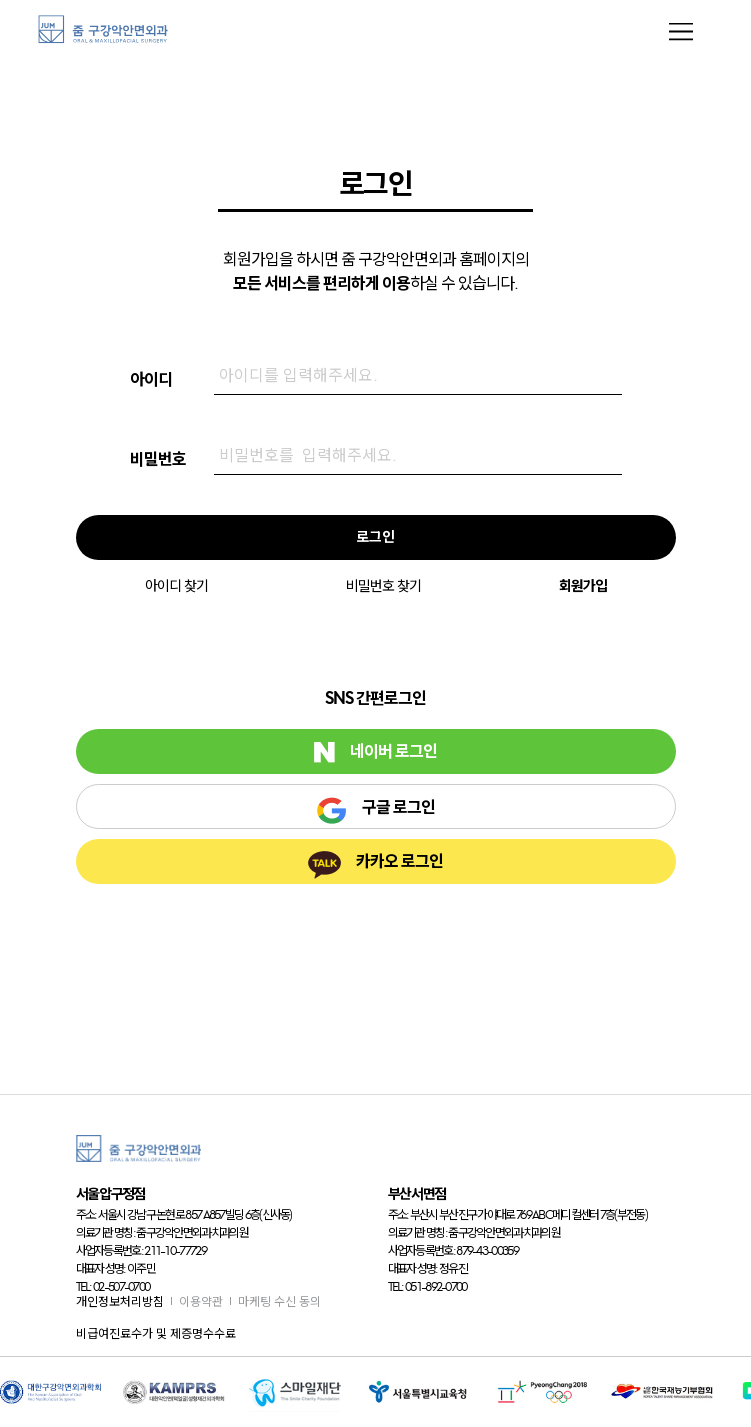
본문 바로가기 (0, 0)
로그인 (375, 537)
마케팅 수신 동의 (279, 1301)
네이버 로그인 (375, 752)
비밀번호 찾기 (383, 586)
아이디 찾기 (176, 586)
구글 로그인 (375, 810)
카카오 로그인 (375, 865)
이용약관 (201, 1301)
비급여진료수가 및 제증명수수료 (156, 1333)
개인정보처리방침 (120, 1301)
